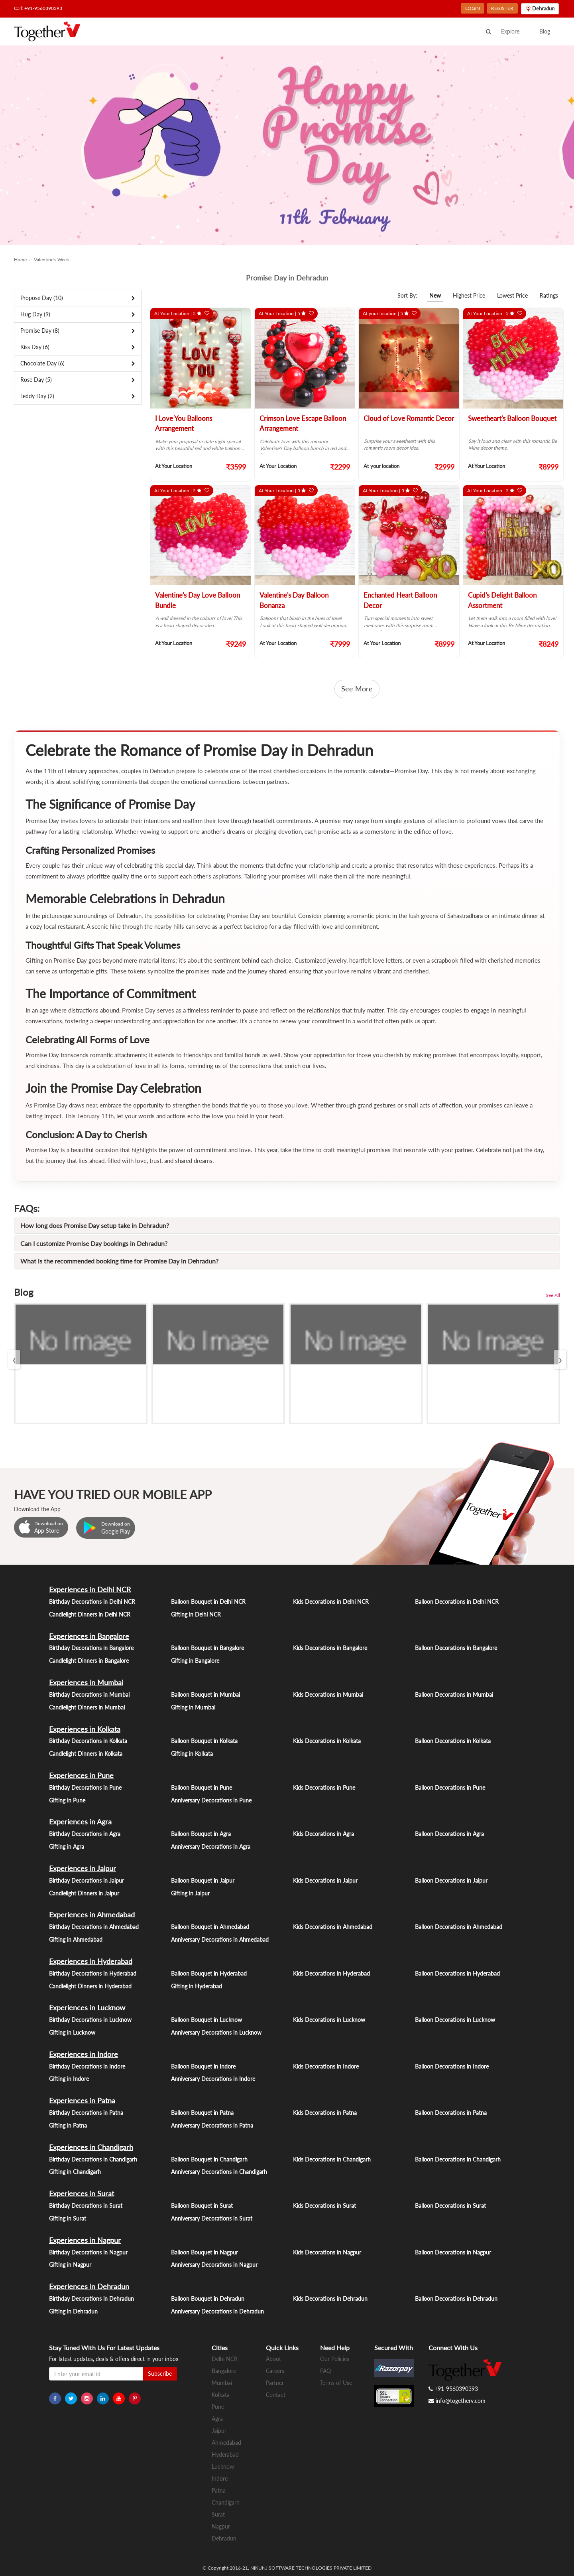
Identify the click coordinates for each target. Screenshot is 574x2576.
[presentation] (14, 1359)
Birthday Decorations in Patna (86, 2112)
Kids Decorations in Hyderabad (331, 1973)
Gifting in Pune (67, 1800)
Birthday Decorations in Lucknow (90, 2019)
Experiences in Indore (83, 2054)
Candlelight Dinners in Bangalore (89, 1660)
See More (357, 688)
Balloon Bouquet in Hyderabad (209, 1973)
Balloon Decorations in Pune (450, 1787)
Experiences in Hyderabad (90, 1961)
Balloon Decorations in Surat (450, 2205)
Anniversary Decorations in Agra (210, 1846)
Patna (219, 2490)
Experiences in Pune (81, 1775)
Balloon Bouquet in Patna (202, 2112)
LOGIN (472, 8)
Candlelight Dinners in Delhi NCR (89, 1614)
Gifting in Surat (67, 2218)
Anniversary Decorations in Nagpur (214, 2264)
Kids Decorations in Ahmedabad (332, 1926)
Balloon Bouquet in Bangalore (207, 1647)
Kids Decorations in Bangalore (330, 1647)
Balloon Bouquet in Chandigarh (209, 2159)
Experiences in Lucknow (87, 2007)
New (435, 295)
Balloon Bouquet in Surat (202, 2205)
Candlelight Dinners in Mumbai (87, 1707)
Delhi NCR (225, 2358)
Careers (275, 2370)
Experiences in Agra (80, 1821)
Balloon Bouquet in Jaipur (202, 1880)
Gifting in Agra (66, 1846)
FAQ (325, 2370)
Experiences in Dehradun (89, 2286)
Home (20, 260)
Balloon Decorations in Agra (449, 1833)
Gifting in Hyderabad (196, 1986)
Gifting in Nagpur (70, 2264)
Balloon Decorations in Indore (452, 2066)
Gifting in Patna (68, 2125)
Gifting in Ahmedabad (75, 1939)
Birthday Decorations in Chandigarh (93, 2159)
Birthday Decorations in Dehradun (91, 2298)
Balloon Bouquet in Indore (203, 2066)
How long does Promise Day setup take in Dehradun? (94, 1225)
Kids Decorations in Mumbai (328, 1694)
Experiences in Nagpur (85, 2240)
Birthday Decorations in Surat (85, 2205)
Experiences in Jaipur (82, 1868)
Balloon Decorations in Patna (451, 2112)
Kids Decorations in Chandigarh (332, 2159)
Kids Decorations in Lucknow (329, 2019)
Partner (275, 2382)
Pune (218, 2406)
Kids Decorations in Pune (324, 1787)
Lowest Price (512, 295)
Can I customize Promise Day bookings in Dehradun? (93, 1243)
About (273, 2358)
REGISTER (502, 8)
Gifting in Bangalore (195, 1660)
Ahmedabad (226, 2442)
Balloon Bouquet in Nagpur (204, 2252)
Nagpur (221, 2526)
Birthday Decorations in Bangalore (91, 1647)
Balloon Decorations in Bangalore (456, 1647)
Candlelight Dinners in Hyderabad (90, 1986)
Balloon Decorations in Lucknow (455, 2019)
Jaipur (219, 2430)
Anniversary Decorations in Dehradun (217, 2311)
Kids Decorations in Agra (323, 1833)
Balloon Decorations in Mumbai (454, 1694)
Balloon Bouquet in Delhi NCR (208, 1601)
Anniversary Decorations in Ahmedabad (220, 1939)
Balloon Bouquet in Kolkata (204, 1740)
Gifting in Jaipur (190, 1893)
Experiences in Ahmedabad (92, 1914)
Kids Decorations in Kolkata (327, 1740)
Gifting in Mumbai (193, 1707)
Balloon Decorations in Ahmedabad (458, 1926)
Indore (220, 2478)
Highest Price (469, 295)
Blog (544, 31)
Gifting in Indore (69, 2078)
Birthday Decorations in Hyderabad (92, 1973)
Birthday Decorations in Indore (87, 2066)
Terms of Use (336, 2382)
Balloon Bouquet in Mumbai (205, 1694)
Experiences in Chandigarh (91, 2147)
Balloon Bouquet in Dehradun (207, 2298)
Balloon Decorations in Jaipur (451, 1880)
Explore (510, 31)
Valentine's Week (51, 260)
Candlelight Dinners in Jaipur (84, 1893)
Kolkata (221, 2394)
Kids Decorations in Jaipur (325, 1880)
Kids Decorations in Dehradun (330, 2298)
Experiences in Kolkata (84, 1729)
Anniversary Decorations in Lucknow (216, 2032)
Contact (275, 2394)
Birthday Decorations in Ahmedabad (94, 1926)
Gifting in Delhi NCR (196, 1614)
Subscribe (160, 2373)
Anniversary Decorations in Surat (211, 2218)
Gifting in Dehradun (73, 2311)
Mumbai (222, 2382)
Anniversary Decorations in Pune (211, 1800)
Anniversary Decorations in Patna (212, 2125)
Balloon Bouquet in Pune (201, 1787)
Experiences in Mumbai (86, 1682)
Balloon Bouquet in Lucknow (206, 2019)
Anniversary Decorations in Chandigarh (219, 2171)
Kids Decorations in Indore (326, 2066)
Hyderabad (225, 2454)
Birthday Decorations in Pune (85, 1787)
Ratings (549, 295)
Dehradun (224, 2538)
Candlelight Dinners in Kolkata (85, 1753)
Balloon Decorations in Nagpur (453, 2252)
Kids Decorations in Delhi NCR (331, 1601)
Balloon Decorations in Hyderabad (457, 1973)
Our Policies (334, 2358)
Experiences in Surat (81, 2193)
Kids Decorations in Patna (325, 2112)
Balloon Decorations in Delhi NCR (457, 1601)
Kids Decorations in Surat (324, 2205)
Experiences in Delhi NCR (90, 1589)
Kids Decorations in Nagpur (327, 2252)
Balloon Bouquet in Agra (201, 1833)
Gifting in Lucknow (72, 2032)
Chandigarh (226, 2502)
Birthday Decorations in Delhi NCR (92, 1601)
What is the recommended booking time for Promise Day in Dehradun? (119, 1261)
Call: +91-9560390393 (38, 8)
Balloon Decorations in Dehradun (456, 2298)
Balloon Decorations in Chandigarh (458, 2159)
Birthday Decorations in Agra (84, 1833)
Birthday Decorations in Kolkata (88, 1740)
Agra (217, 2418)
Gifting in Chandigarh (75, 2171)
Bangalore (224, 2370)
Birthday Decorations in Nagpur (88, 2252)
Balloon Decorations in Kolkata (453, 1740)
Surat (218, 2514)
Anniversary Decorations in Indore (213, 2078)
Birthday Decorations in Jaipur (86, 1880)
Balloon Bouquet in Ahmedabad (210, 1926)
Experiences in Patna (82, 2100)
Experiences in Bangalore (89, 1636)
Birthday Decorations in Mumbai (89, 1694)
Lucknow (223, 2466)
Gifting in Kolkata (192, 1753)
